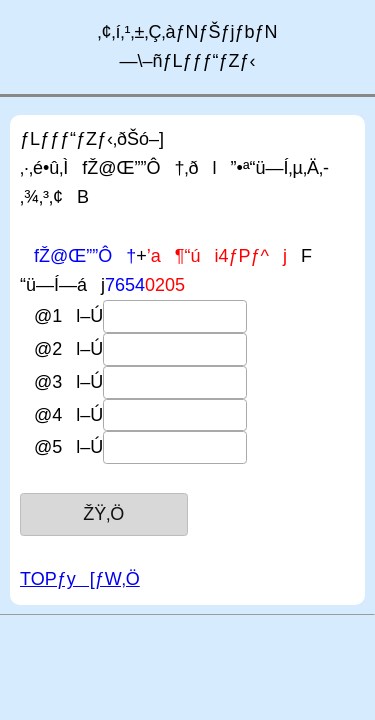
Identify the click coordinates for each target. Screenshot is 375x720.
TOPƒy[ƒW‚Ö (80, 579)
